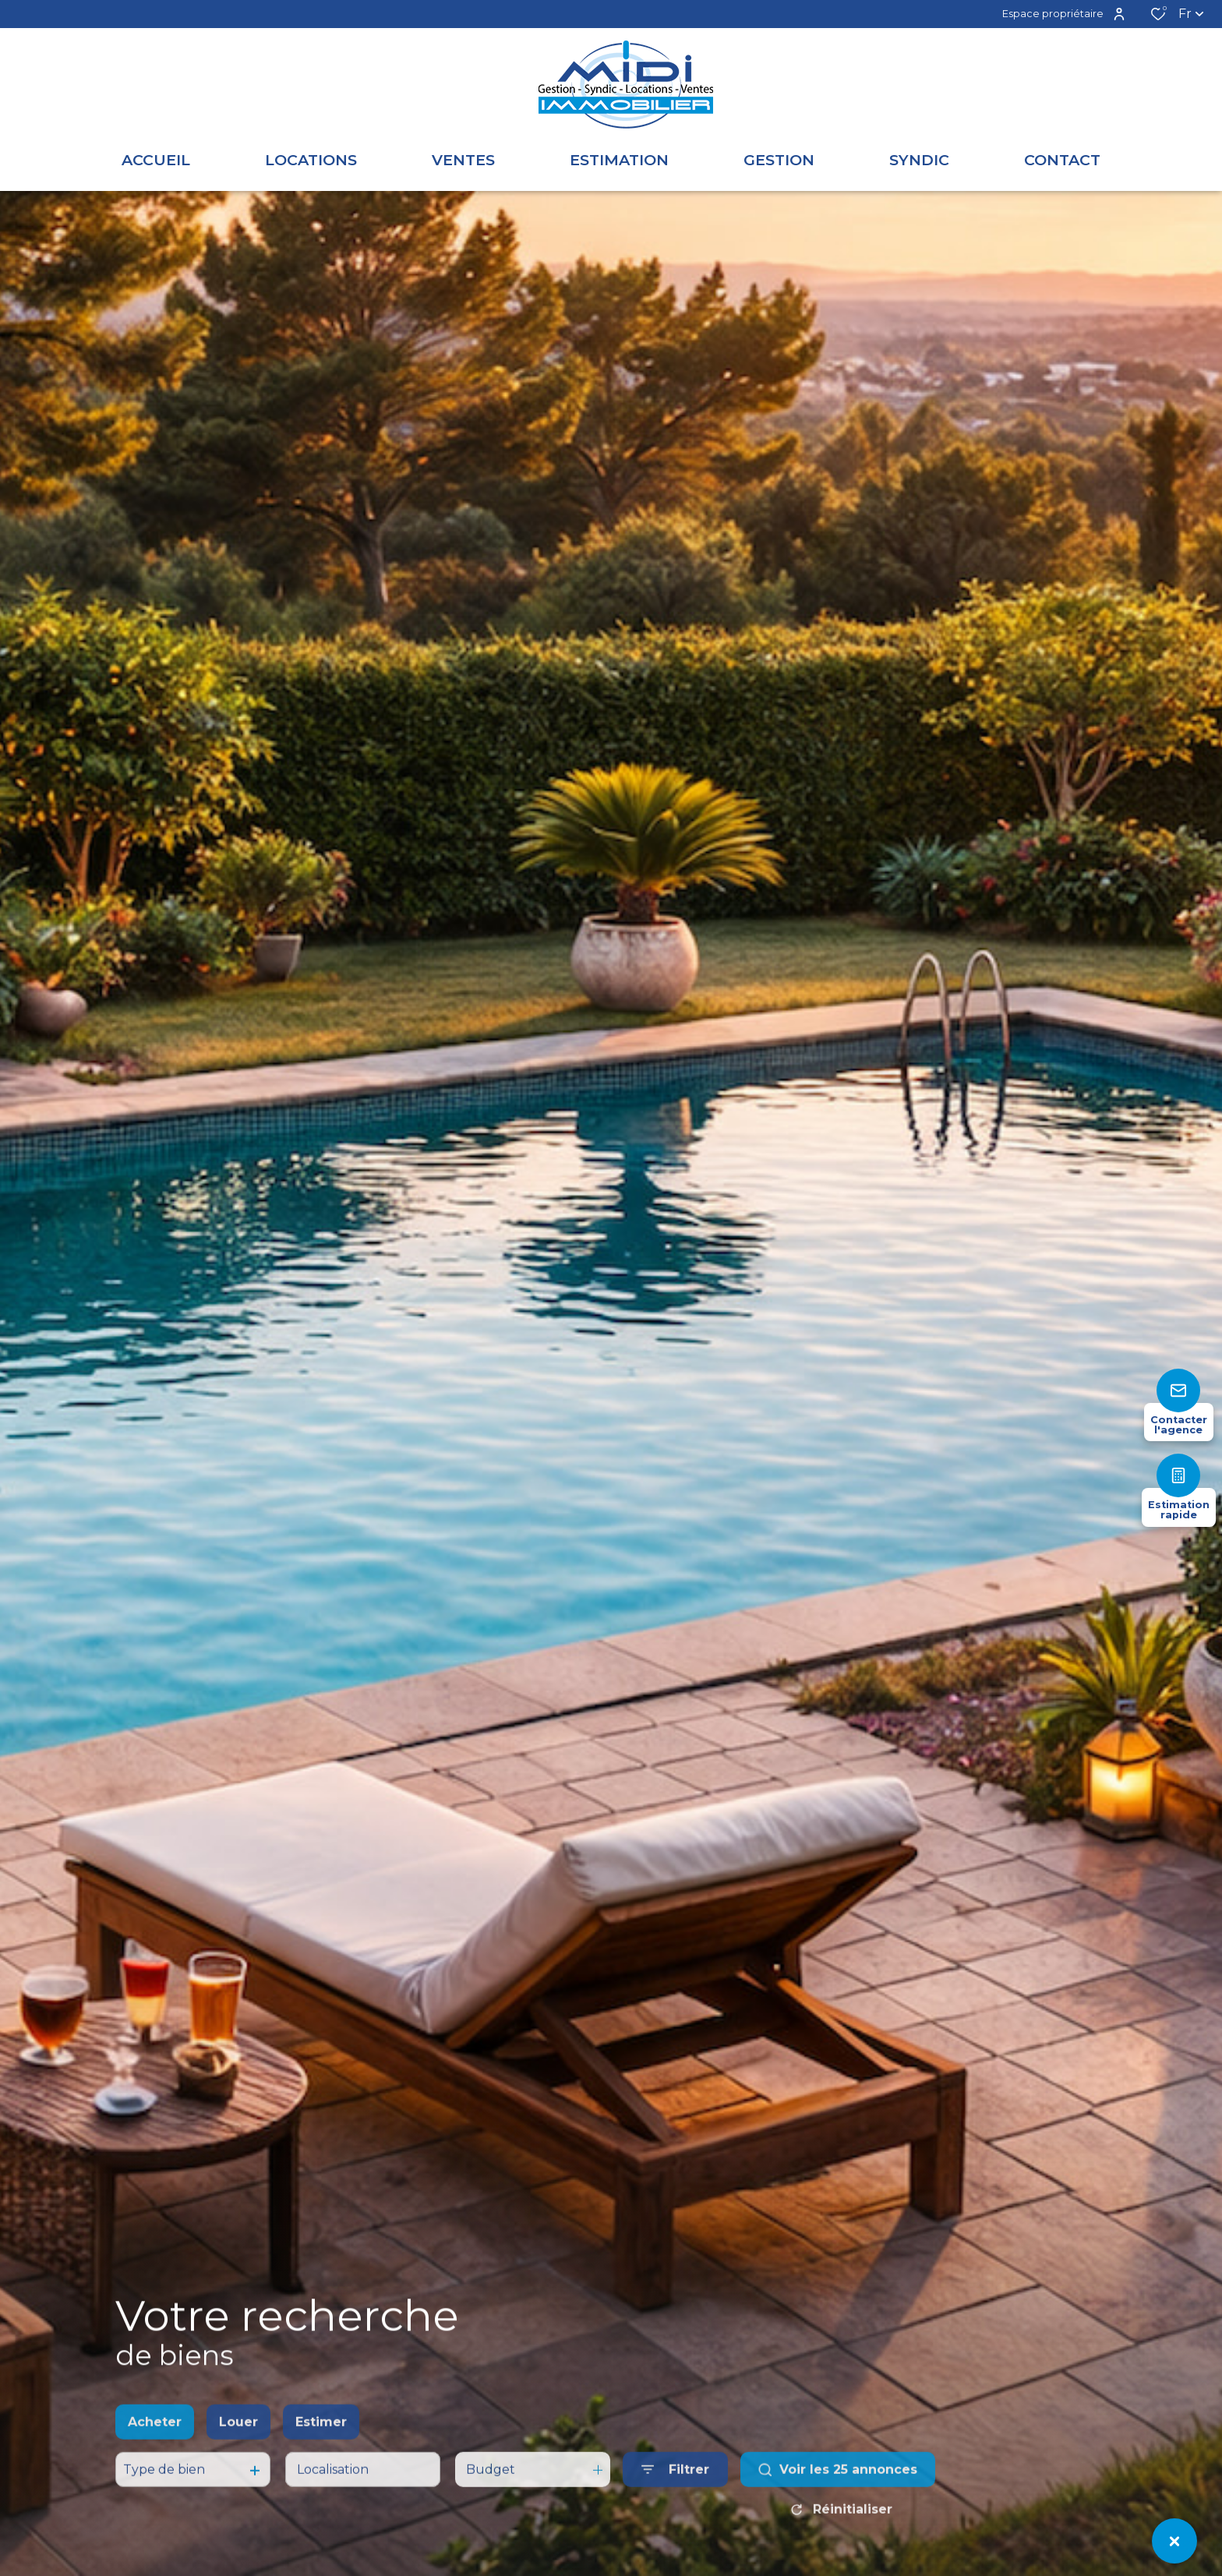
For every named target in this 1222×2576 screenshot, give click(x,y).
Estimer (321, 2454)
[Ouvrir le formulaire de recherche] (675, 2503)
